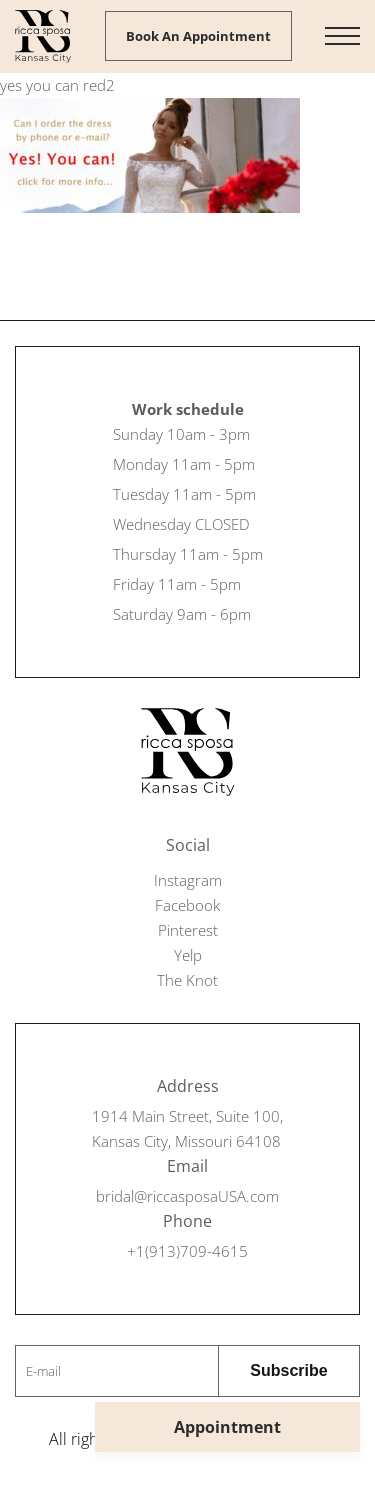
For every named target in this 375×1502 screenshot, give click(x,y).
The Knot (187, 980)
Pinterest (188, 930)
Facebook (187, 905)
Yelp (188, 955)
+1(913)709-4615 (187, 1251)
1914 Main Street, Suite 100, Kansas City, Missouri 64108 (187, 1128)
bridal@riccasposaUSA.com (187, 1196)
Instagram (188, 880)
